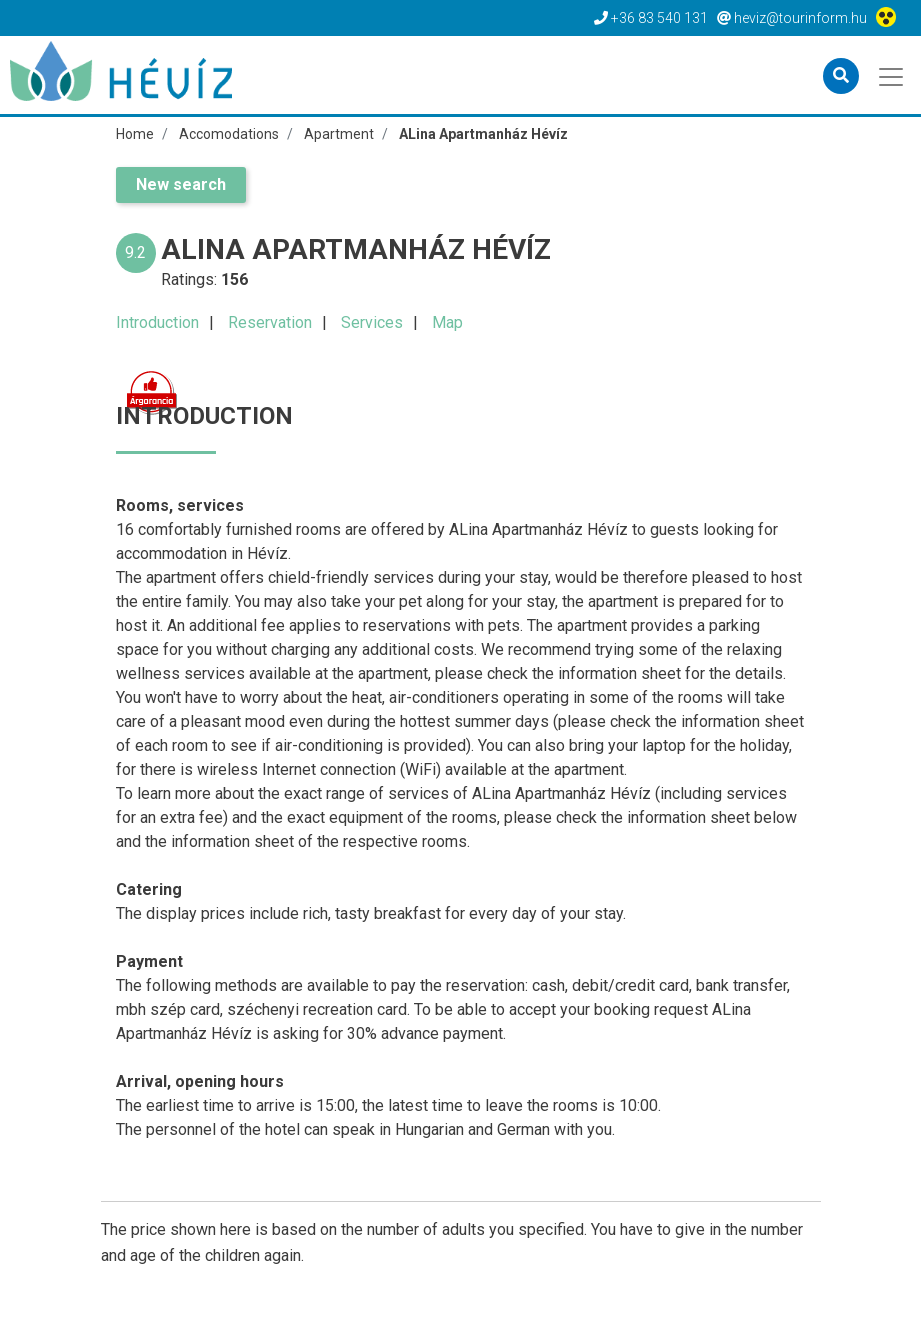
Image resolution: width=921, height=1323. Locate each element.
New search (181, 184)
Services (372, 322)
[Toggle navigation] (892, 75)
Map (447, 322)
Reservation (270, 322)
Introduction (157, 322)
